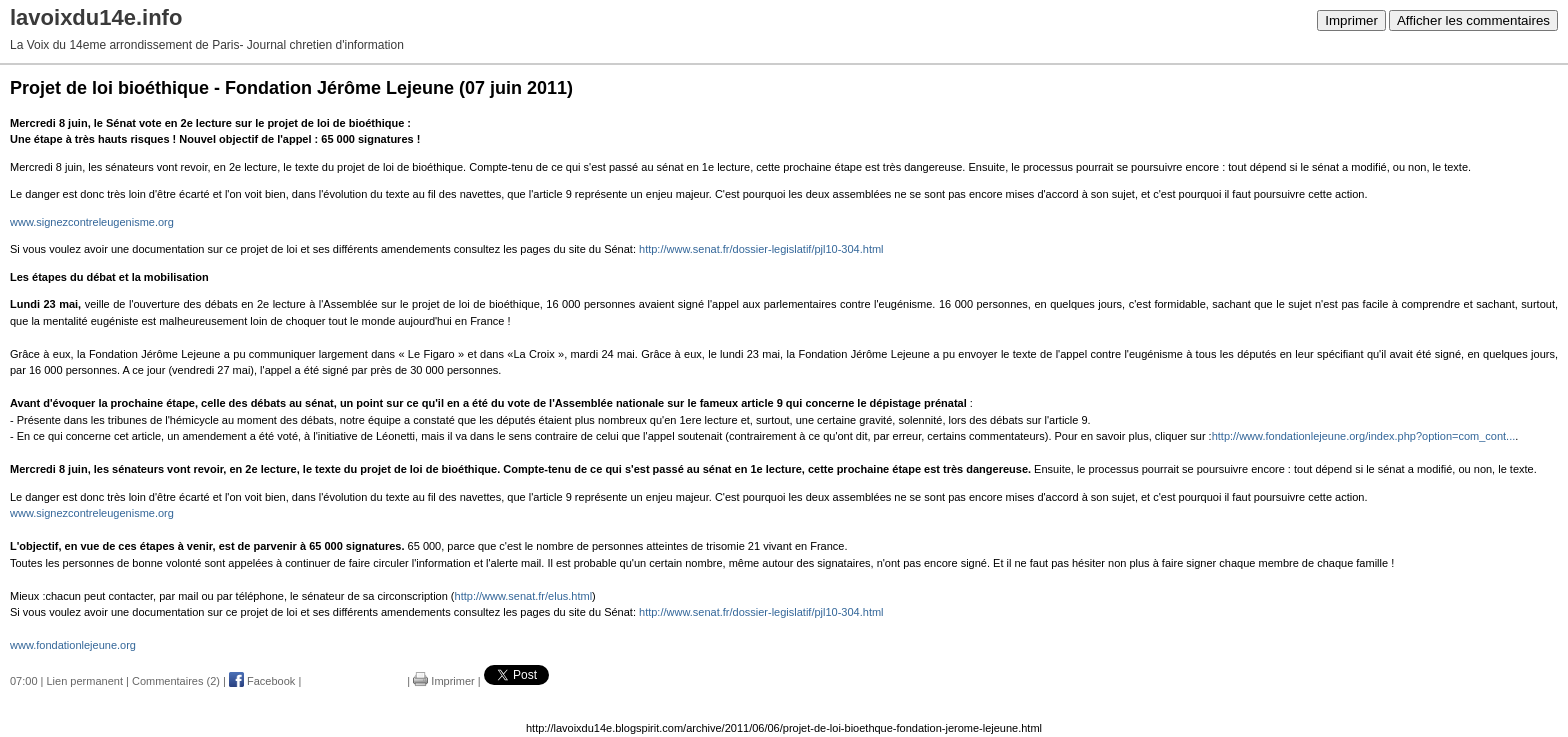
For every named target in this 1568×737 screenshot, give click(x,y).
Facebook (262, 681)
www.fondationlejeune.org (73, 645)
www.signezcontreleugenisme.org (92, 222)
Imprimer (1351, 20)
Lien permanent (85, 681)
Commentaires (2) (176, 681)
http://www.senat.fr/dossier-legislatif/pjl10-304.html (760, 249)
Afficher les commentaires (1473, 20)
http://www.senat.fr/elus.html (524, 596)
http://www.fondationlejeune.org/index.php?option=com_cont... (1364, 436)
